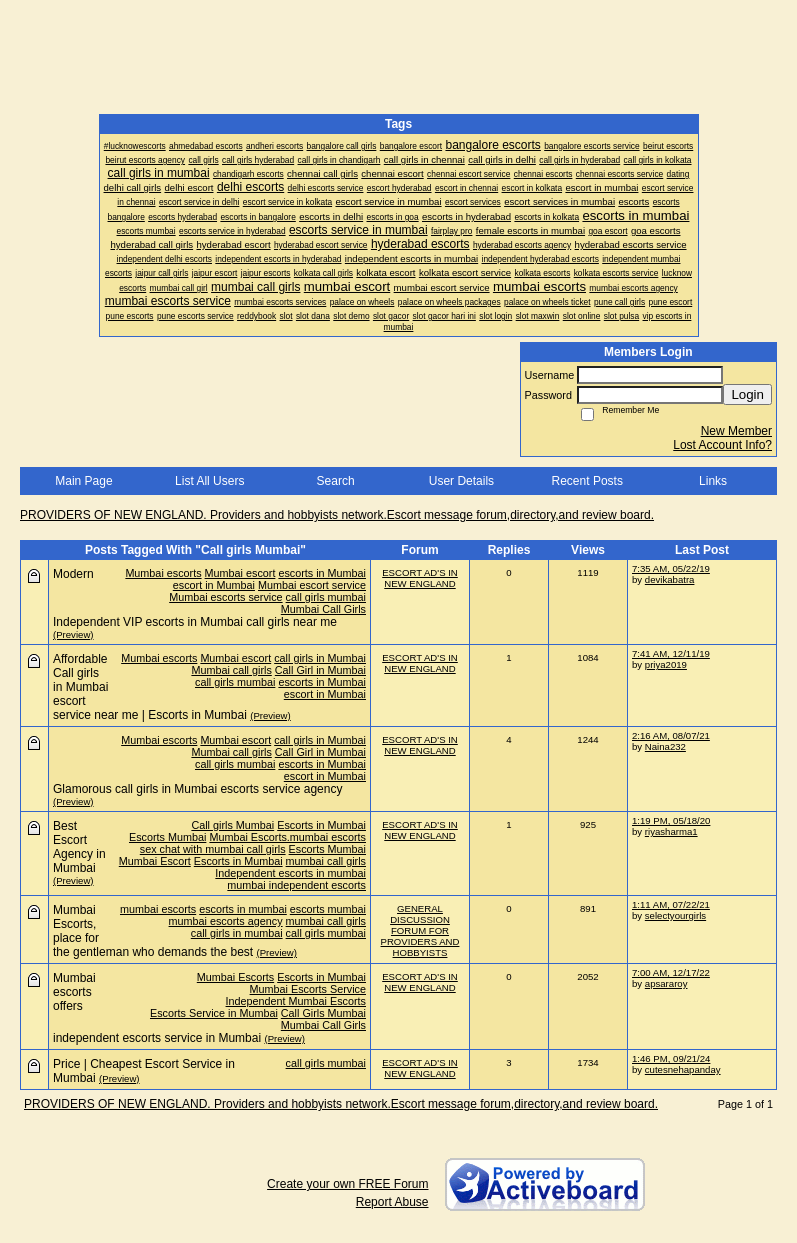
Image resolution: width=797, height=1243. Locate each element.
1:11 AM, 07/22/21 (671, 904)
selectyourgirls (675, 915)
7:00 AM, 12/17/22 (671, 972)
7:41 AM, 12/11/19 (671, 653)
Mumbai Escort (155, 861)
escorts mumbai (328, 909)
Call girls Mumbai (232, 825)
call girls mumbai (326, 597)
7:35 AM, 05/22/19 (671, 568)
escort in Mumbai (214, 585)
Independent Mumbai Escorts (296, 1001)
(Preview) (73, 634)
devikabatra (670, 579)
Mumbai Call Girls (323, 609)
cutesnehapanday (683, 1069)
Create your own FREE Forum (347, 1184)
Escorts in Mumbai (321, 825)
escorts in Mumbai (322, 573)
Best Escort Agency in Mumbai (79, 847)
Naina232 (665, 746)
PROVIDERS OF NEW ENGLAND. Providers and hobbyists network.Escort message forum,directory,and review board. (337, 515)
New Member (736, 431)
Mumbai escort (240, 573)
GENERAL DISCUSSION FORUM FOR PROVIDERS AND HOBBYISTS (420, 930)
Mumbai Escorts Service (308, 989)
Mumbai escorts (163, 573)
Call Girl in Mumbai (320, 670)
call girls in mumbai (237, 933)
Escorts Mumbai (167, 837)
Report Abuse (392, 1202)
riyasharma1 (671, 831)
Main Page (83, 481)
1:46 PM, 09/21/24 (671, 1058)
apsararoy (666, 983)
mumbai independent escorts (296, 885)
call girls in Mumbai (320, 658)
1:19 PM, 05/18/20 (671, 820)
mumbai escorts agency (226, 921)
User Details (461, 481)
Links (713, 481)
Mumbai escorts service (225, 597)
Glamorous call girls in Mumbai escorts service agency (197, 789)
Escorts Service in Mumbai (214, 1013)
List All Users (209, 481)
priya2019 (666, 664)
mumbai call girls (326, 861)
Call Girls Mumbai (323, 1013)
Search (336, 481)
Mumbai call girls (231, 670)
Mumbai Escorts (235, 977)
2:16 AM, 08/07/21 (671, 735)
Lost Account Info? (722, 445)
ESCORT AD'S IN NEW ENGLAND (420, 578)
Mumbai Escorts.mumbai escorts (287, 837)
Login (747, 394)
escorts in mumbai (243, 909)
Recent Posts (587, 481)
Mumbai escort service (312, 585)
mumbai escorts (158, 909)
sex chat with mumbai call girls (213, 849)
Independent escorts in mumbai (290, 873)
